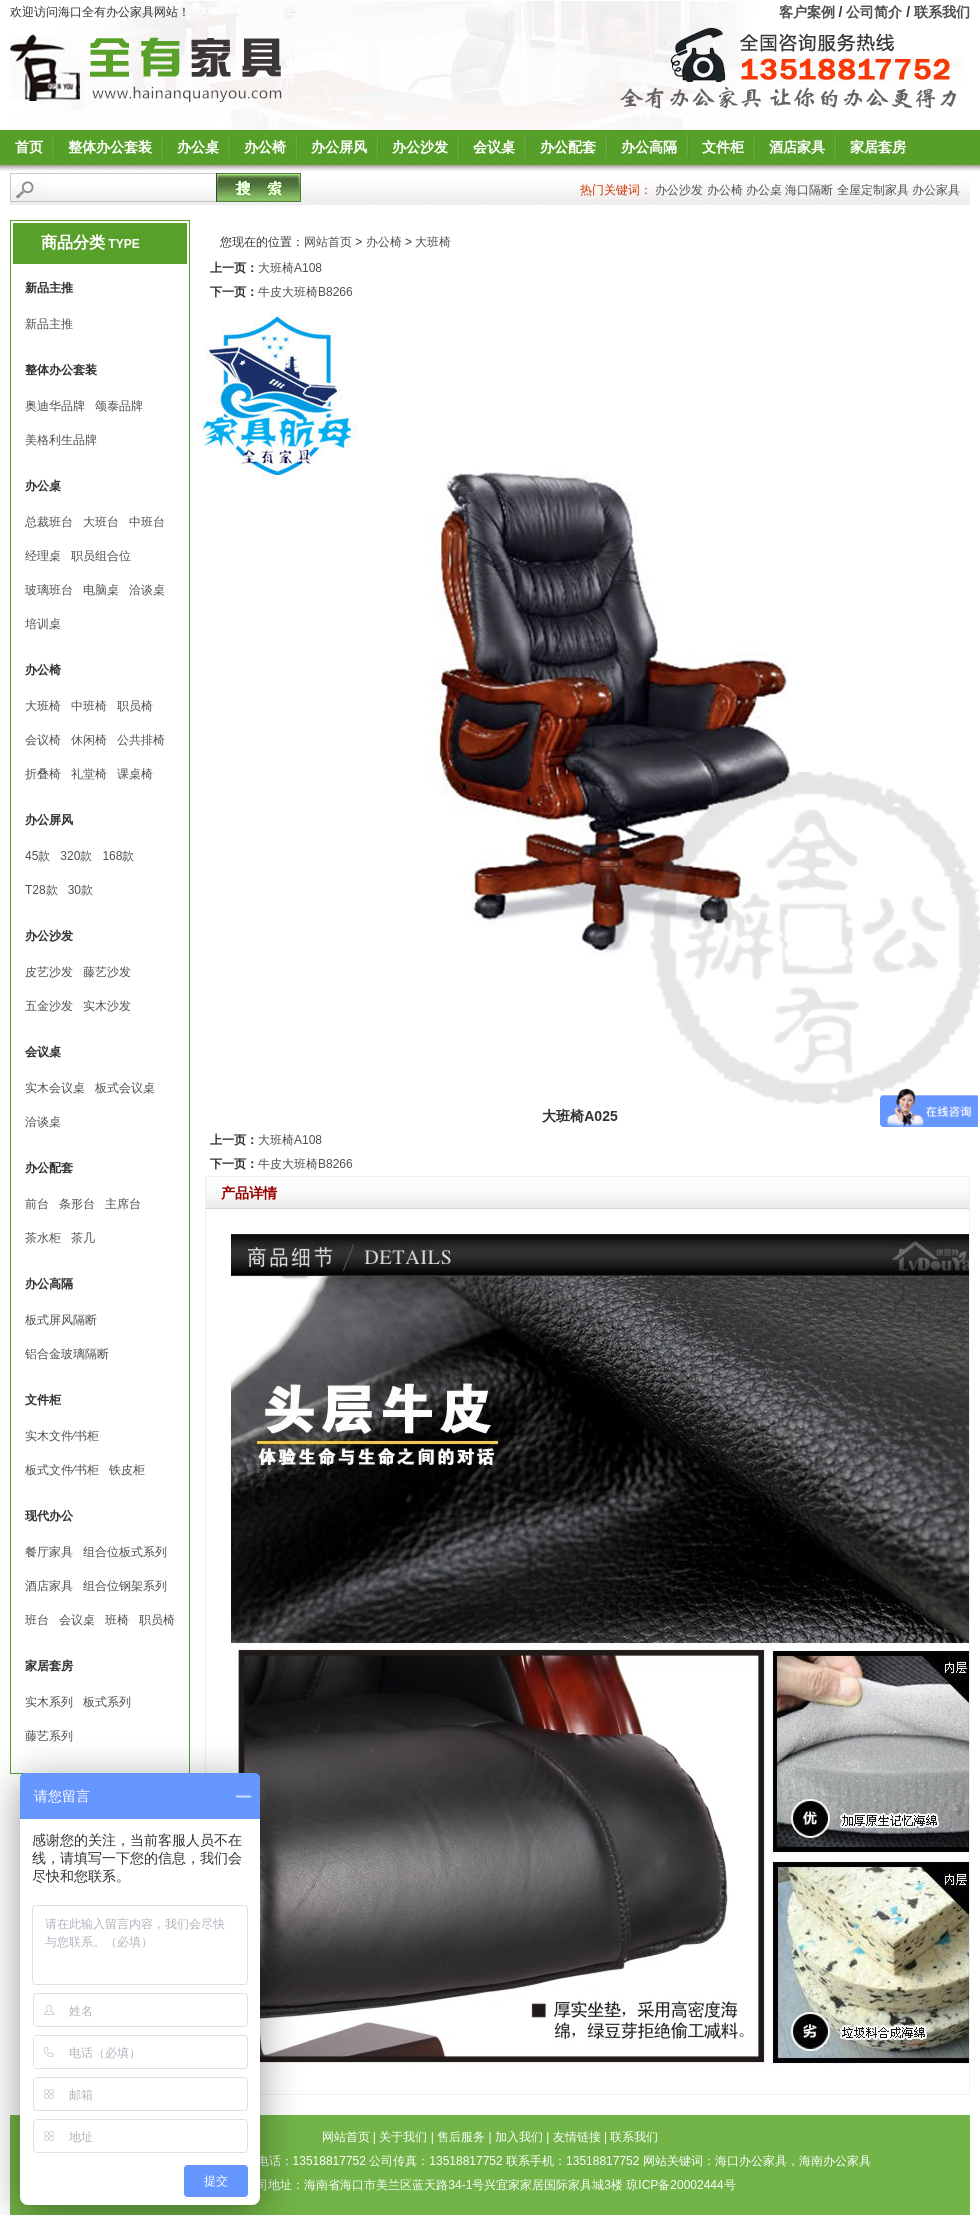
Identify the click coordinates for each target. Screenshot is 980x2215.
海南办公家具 (835, 2161)
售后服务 (461, 2137)
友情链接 (577, 2137)
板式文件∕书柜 (62, 1470)
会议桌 (494, 147)
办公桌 (198, 147)
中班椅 (89, 706)
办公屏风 (339, 147)
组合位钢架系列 (125, 1586)
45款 (37, 856)
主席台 (123, 1204)
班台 (37, 1620)
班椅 (117, 1620)
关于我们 (403, 2137)
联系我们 (942, 12)
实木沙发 (107, 1006)
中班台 (147, 522)
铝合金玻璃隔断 (67, 1354)
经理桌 (43, 556)
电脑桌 (101, 590)
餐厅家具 (49, 1552)
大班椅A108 (290, 268)
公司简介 (874, 12)
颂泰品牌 (119, 406)
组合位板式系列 (125, 1552)
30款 (80, 890)
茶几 (83, 1238)
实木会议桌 (55, 1088)
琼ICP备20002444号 (680, 2185)
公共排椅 (141, 740)
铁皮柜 (127, 1470)
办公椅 (265, 147)
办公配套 (568, 147)
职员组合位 (101, 556)
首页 (29, 147)
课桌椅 (135, 774)
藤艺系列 (49, 1736)
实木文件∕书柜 (62, 1436)
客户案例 (807, 12)
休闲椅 (89, 740)
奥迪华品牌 (55, 406)
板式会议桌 (125, 1088)
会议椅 (43, 740)
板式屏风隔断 (61, 1320)
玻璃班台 (49, 590)
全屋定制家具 (873, 190)
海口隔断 (809, 190)
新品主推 (49, 324)
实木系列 (49, 1702)
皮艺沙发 (49, 972)
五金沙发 (49, 1006)
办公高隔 (649, 147)
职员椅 (135, 706)
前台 (37, 1204)
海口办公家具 (751, 2161)
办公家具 (936, 190)
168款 (118, 856)
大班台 (101, 522)
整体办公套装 (110, 147)
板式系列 (107, 1702)
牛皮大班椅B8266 (305, 292)
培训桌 (43, 624)
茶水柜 (43, 1238)
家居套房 (878, 147)
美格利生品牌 (61, 440)
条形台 (77, 1204)
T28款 (41, 890)
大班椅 (43, 706)
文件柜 (723, 147)
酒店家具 (797, 147)
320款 (76, 856)
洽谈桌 (147, 590)
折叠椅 (43, 774)
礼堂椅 (89, 774)
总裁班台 (49, 522)
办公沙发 (420, 147)
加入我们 (519, 2137)
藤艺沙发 (107, 972)
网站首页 (328, 242)
